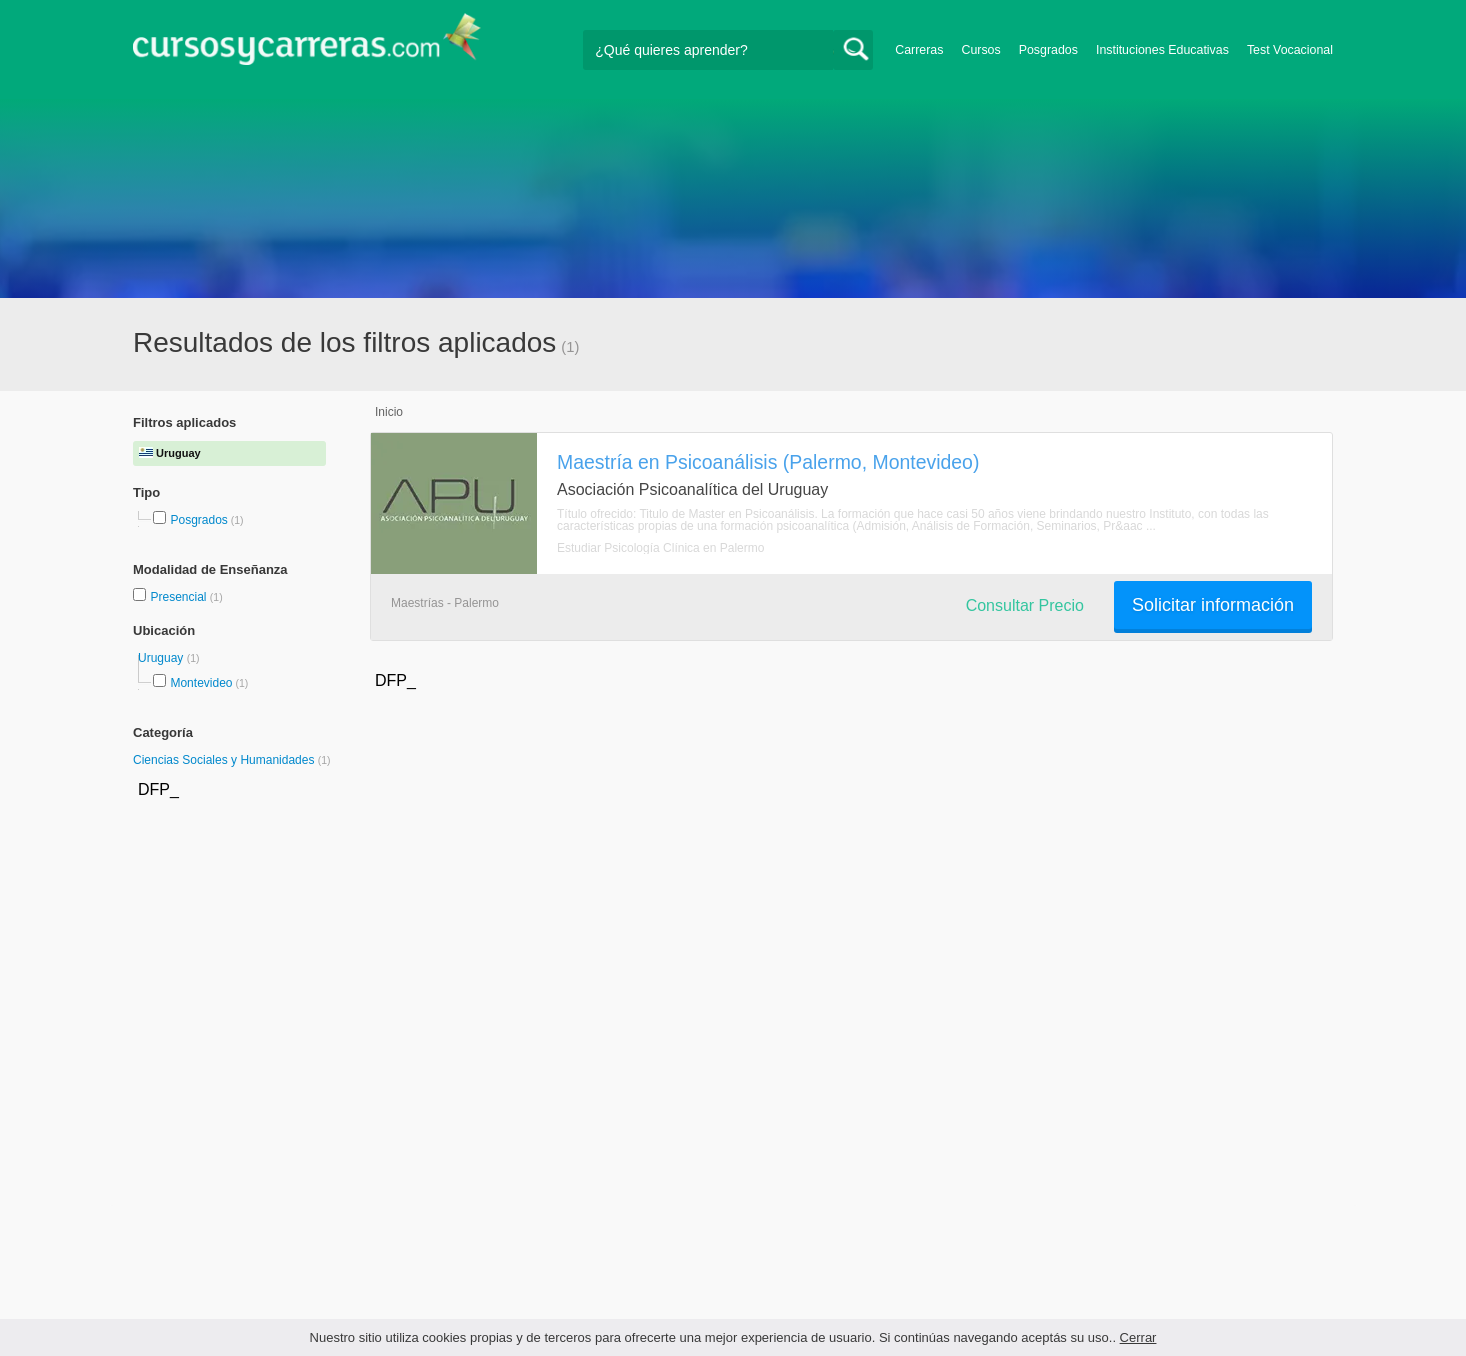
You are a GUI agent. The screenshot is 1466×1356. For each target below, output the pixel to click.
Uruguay (162, 658)
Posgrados (1048, 50)
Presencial (179, 597)
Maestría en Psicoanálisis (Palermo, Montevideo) (768, 462)
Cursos (980, 50)
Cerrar (1138, 1337)
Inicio (389, 412)
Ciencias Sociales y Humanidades (225, 760)
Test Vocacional (1290, 50)
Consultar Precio (1025, 605)
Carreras (919, 50)
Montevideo (201, 683)
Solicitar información (1213, 605)
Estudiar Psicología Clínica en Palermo (660, 548)
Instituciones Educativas (1162, 50)
